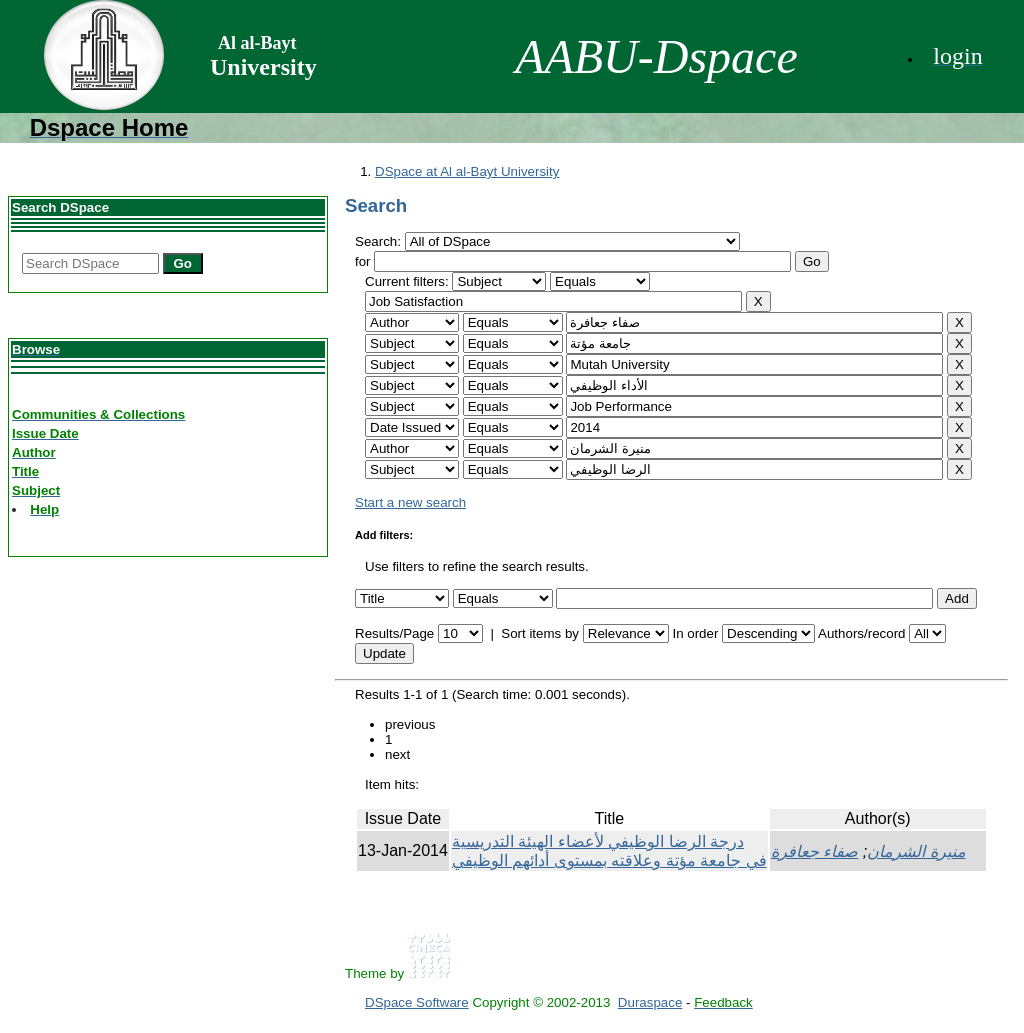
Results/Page (394, 633)
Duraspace (650, 1002)
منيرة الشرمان (916, 851)
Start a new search (410, 502)
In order (695, 633)
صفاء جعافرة (814, 851)
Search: (380, 241)
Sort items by (540, 633)
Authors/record (861, 633)
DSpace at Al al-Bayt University (467, 171)
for (363, 261)
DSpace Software (417, 1002)
